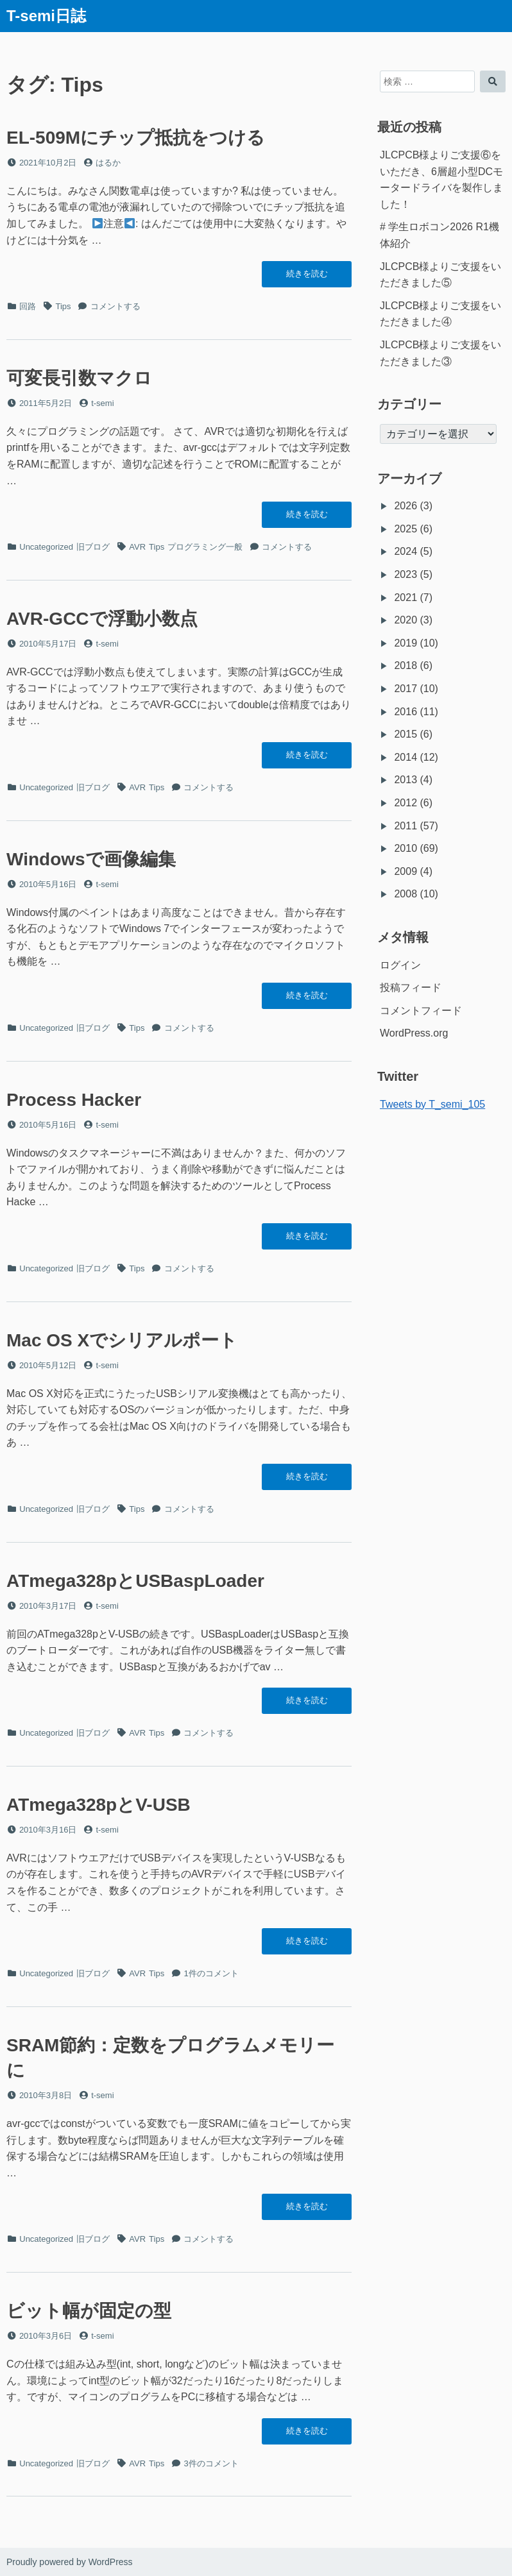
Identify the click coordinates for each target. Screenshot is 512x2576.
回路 (27, 306)
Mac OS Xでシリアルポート (121, 1340)
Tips (63, 306)
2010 (405, 848)
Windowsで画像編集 (91, 859)
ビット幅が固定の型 (88, 2311)
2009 (405, 871)
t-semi (102, 403)
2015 (405, 734)
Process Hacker (73, 1100)
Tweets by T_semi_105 (432, 1104)
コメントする (115, 306)
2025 (405, 528)
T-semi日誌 (46, 15)
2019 (405, 643)
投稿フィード (410, 987)
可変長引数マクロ (79, 378)
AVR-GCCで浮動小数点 (102, 619)
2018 (405, 665)
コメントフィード (421, 1010)
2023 (405, 574)
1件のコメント (210, 1973)
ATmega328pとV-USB (98, 1805)
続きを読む (307, 277)
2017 (405, 688)
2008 (405, 893)
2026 (405, 505)
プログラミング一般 (205, 547)
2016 (405, 711)
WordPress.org (414, 1033)
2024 (405, 551)
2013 (405, 779)
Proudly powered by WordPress (69, 2562)
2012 (405, 802)
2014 (405, 757)
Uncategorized (46, 547)
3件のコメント (210, 2463)
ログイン (400, 965)
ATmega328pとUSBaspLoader (135, 1581)
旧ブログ (93, 547)
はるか (108, 162)
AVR (137, 547)
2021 (405, 597)
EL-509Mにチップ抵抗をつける (135, 138)
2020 (405, 619)
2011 (405, 825)
